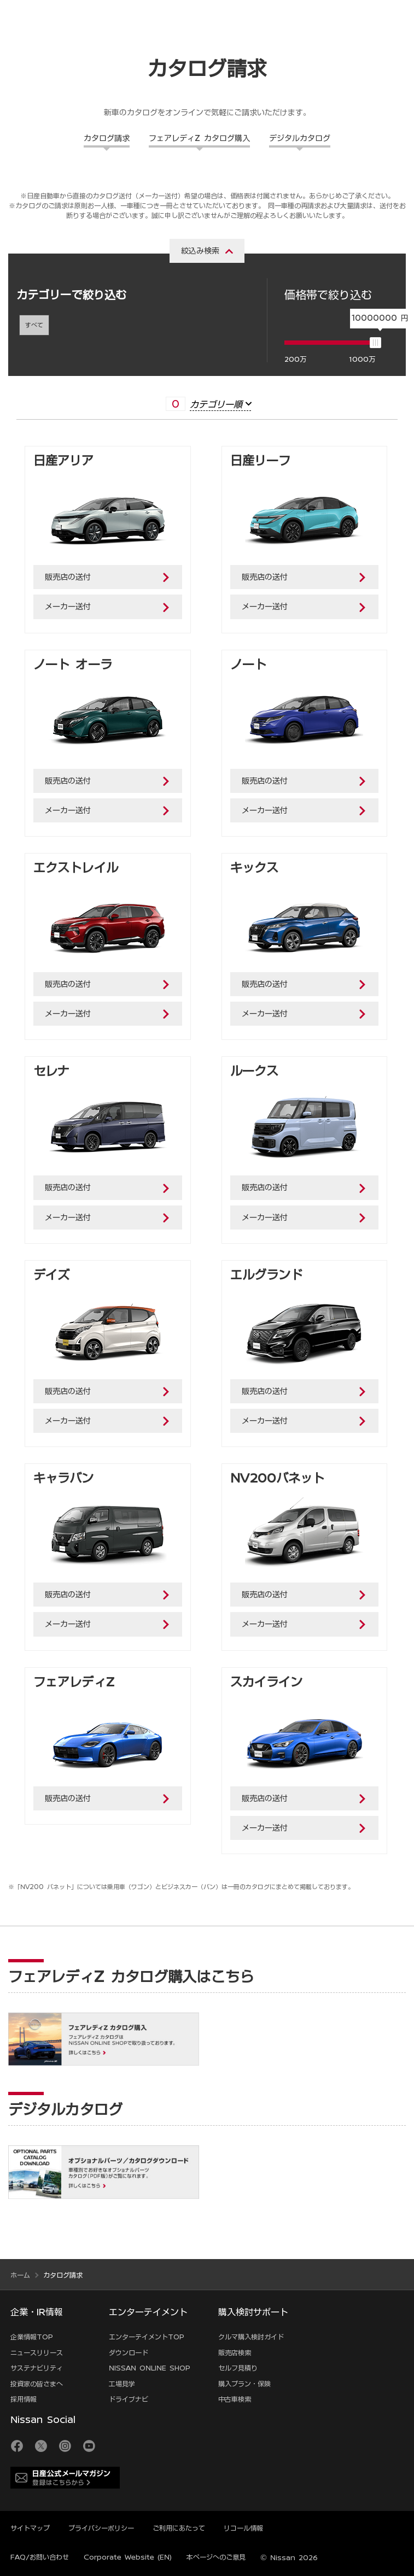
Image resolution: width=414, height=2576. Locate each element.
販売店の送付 (68, 577)
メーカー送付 (68, 606)
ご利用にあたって (179, 2528)
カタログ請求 (107, 138)
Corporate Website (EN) (128, 2557)
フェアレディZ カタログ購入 (199, 138)
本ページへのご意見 (216, 2557)
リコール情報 (243, 2528)
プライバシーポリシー (101, 2528)
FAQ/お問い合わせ (39, 2557)
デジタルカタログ (299, 138)
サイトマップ (30, 2528)
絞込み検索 (200, 251)
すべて (34, 325)
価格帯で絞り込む (328, 294)
